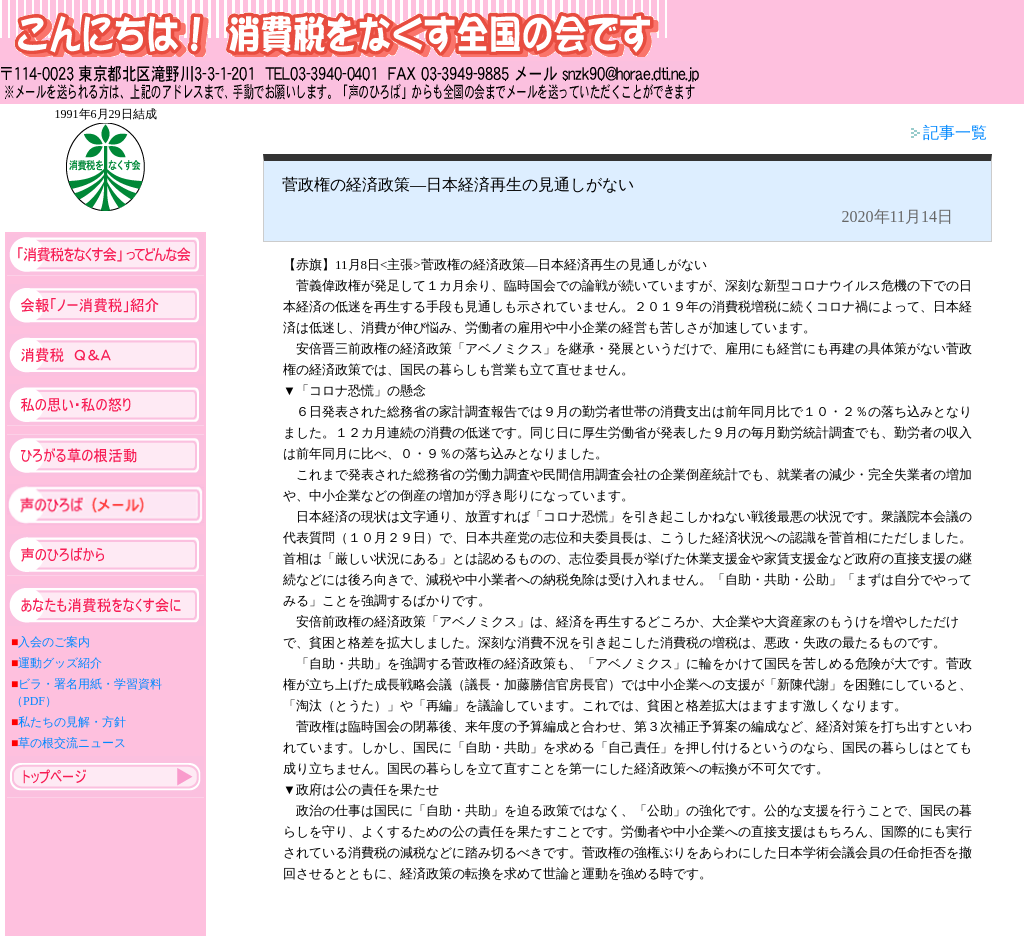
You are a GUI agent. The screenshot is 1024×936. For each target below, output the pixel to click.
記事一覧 (949, 132)
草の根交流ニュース (72, 743)
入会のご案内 (54, 642)
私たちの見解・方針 (72, 722)
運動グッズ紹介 (60, 663)
